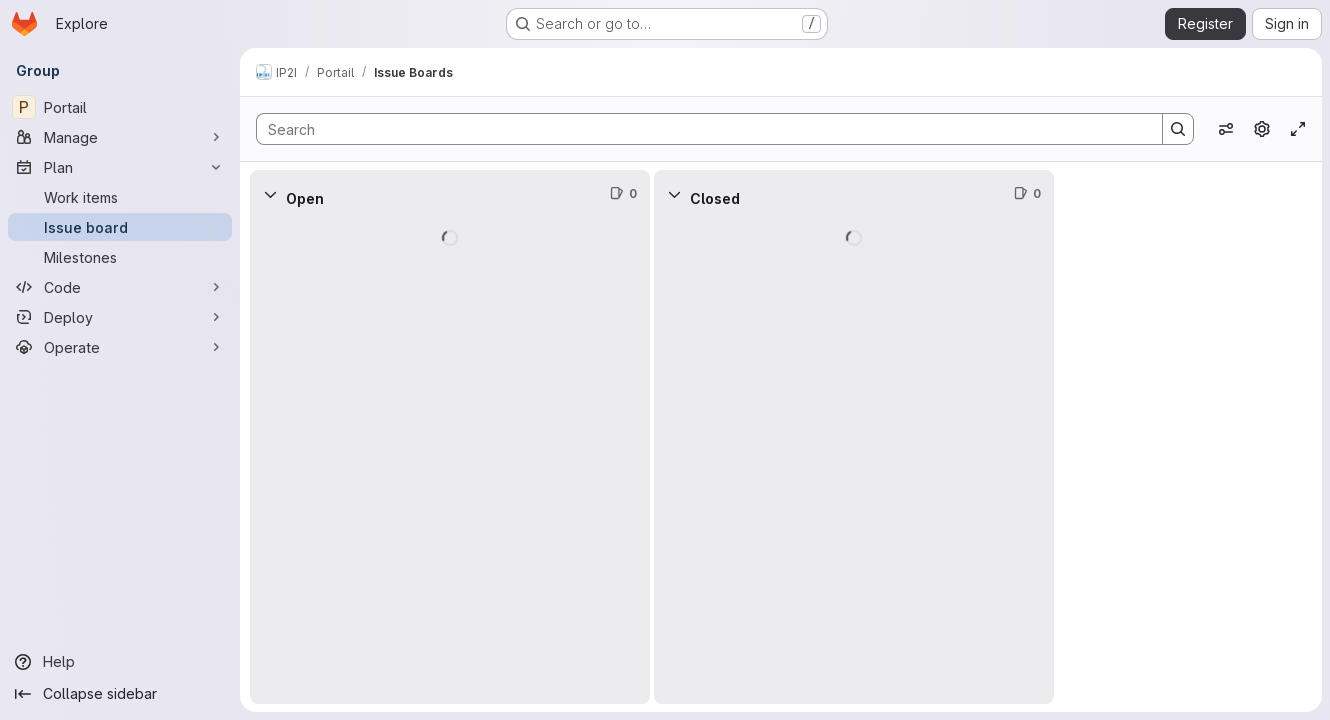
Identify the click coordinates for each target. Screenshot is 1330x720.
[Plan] (120, 167)
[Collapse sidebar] (120, 694)
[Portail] (120, 107)
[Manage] (120, 137)
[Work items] (120, 197)
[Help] (120, 662)
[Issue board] (120, 227)
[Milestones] (120, 257)
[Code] (120, 287)
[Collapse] (270, 194)
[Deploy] (120, 317)
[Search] (699, 129)
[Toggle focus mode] (1298, 129)
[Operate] (120, 347)
